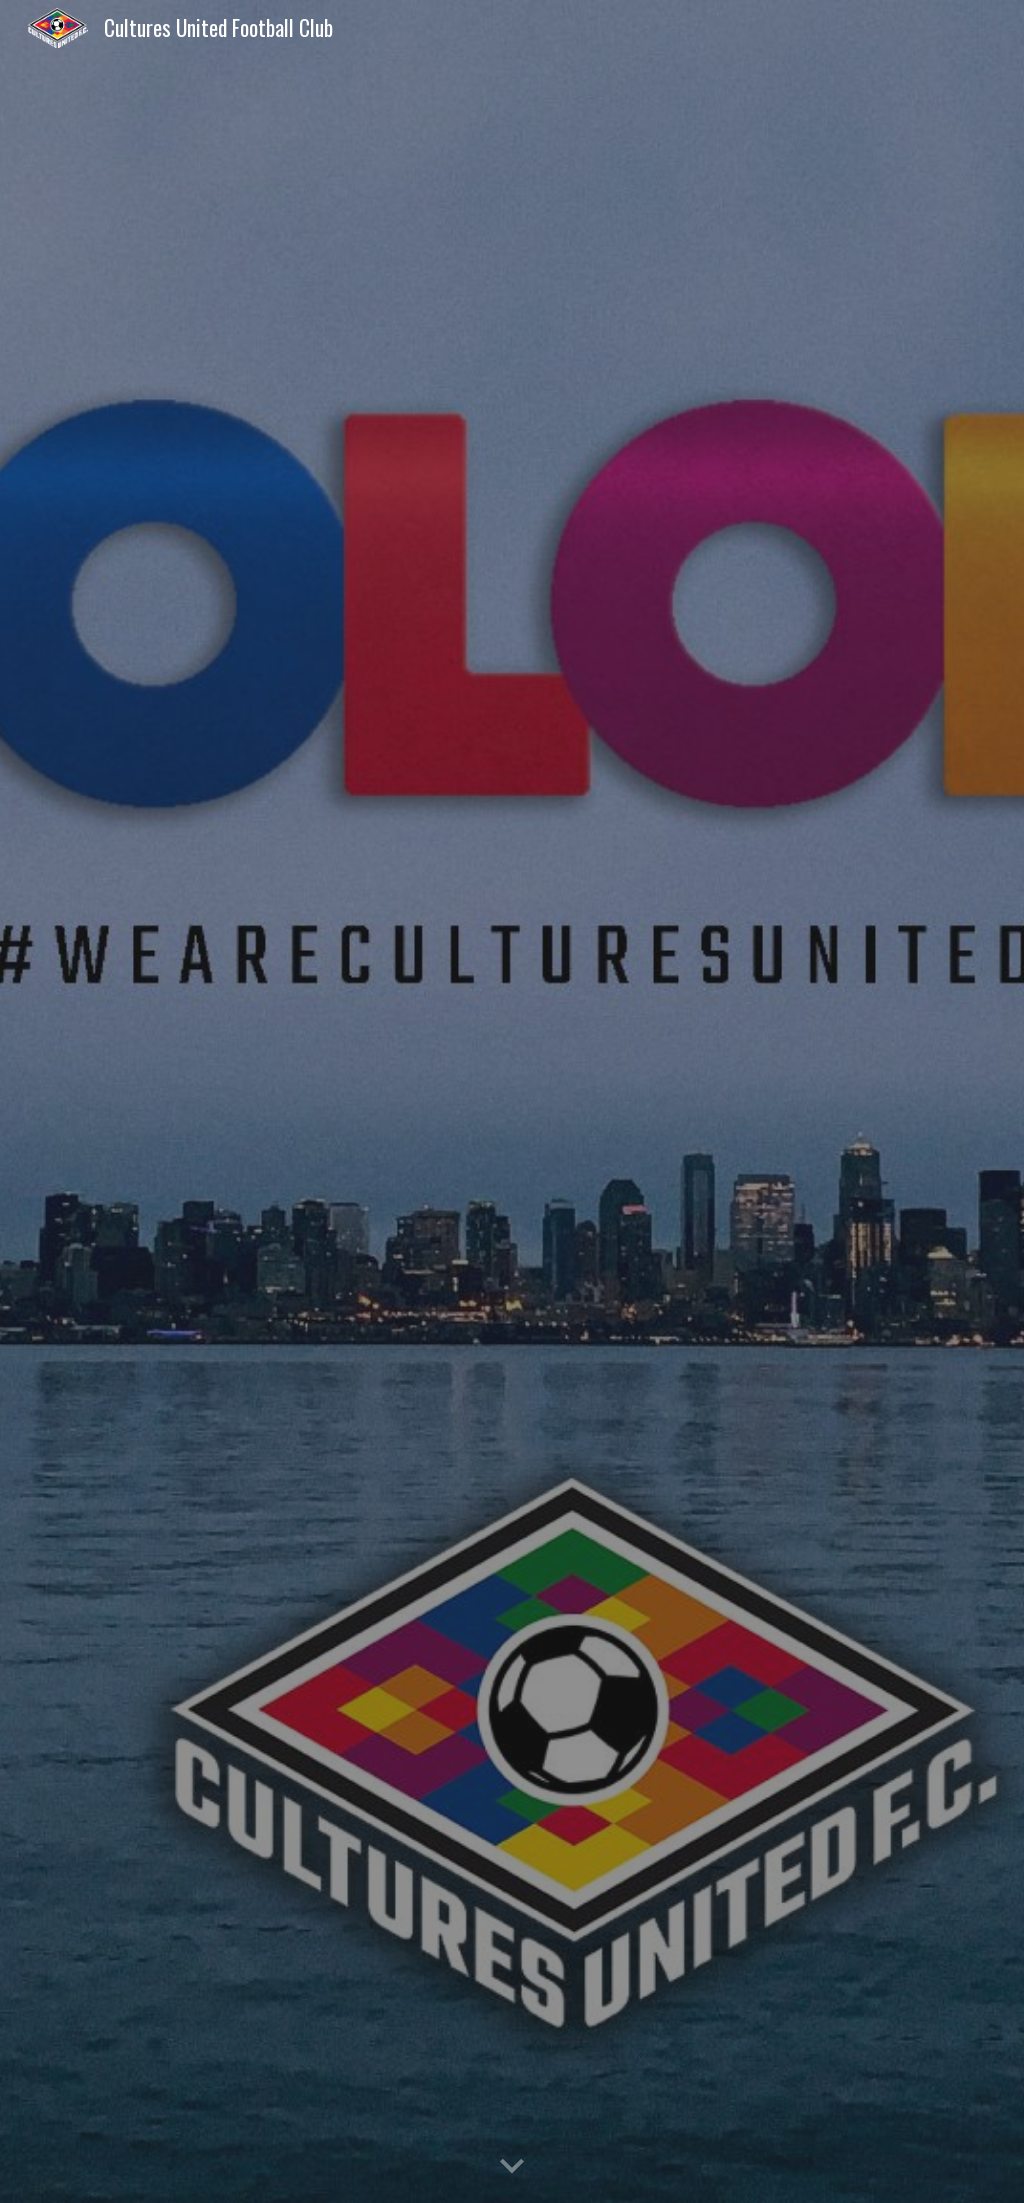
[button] (512, 2167)
